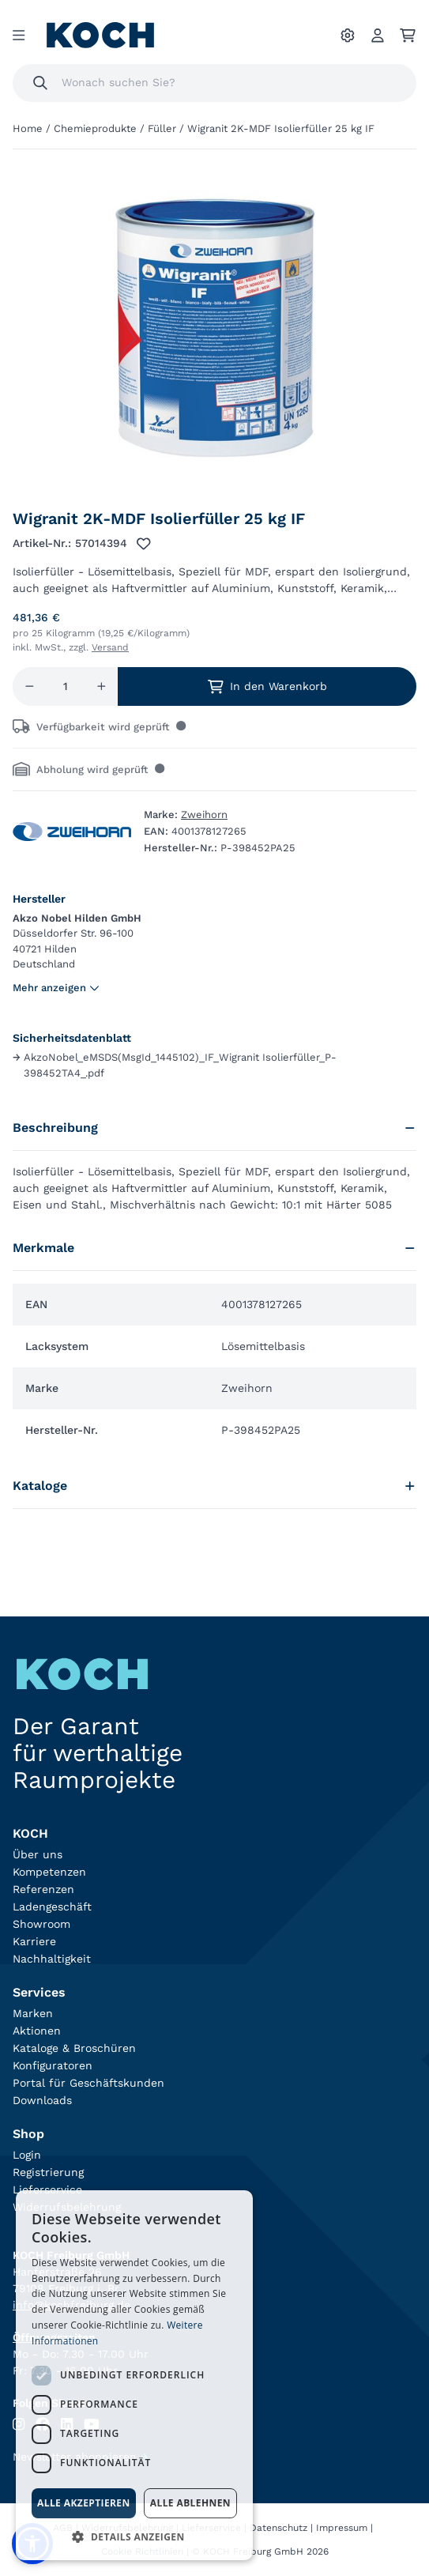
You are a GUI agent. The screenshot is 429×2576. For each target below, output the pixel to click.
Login (27, 2154)
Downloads (42, 2100)
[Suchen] (40, 83)
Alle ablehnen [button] (190, 2503)
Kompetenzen (49, 1871)
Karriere (34, 1941)
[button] (134, 2536)
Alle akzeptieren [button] (83, 2503)
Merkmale (214, 1247)
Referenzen (43, 1889)
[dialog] (134, 2375)
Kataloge (214, 1485)
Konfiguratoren (52, 2065)
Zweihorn (204, 814)
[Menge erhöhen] (102, 686)
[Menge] (66, 686)
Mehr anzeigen (56, 988)
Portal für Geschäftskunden (88, 2082)
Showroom (41, 1924)
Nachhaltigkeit (52, 1958)
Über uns (37, 1854)
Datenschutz (278, 2527)
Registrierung (48, 2172)
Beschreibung (214, 1127)
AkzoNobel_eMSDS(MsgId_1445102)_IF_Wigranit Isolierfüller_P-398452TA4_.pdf (175, 1065)
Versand (110, 647)
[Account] (378, 35)
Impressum (341, 2527)
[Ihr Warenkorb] (408, 35)
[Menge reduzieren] (30, 686)
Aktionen (37, 2030)
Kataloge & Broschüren (74, 2048)
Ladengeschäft (52, 1906)
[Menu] (18, 35)
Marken (33, 2013)
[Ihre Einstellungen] (348, 35)
